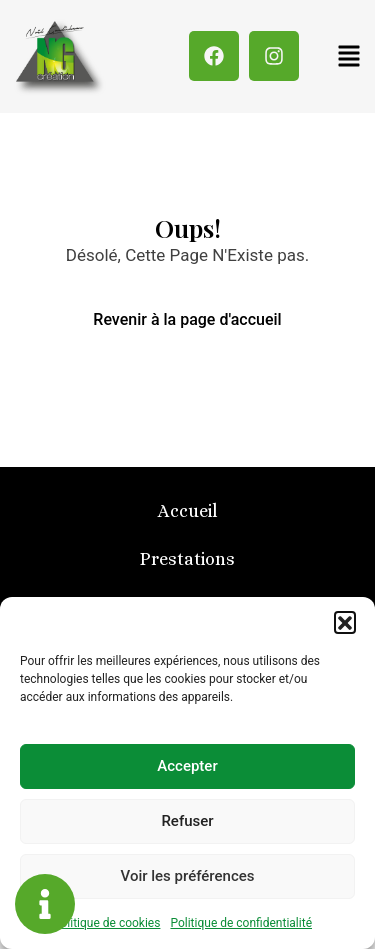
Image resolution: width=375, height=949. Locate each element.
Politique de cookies (106, 923)
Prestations (187, 559)
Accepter (187, 766)
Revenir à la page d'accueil (187, 319)
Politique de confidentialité (241, 923)
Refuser (187, 821)
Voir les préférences (188, 876)
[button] (345, 622)
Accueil (188, 511)
